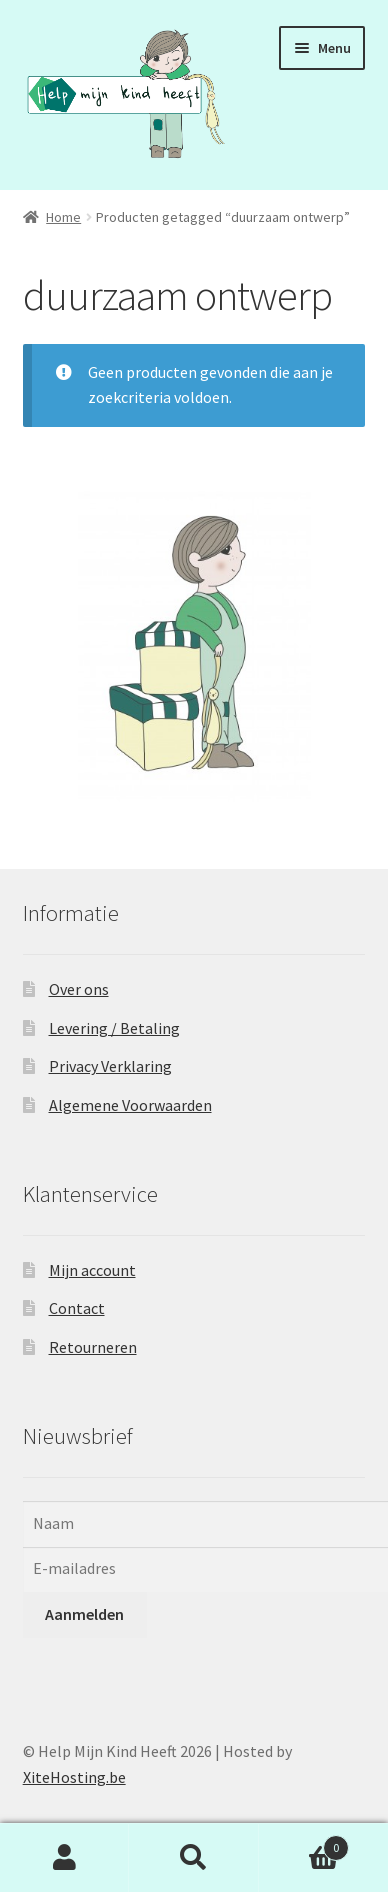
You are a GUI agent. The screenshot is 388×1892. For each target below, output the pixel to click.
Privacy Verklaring (110, 1066)
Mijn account (92, 1270)
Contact (77, 1308)
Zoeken (193, 1858)
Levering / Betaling (114, 1028)
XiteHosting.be (74, 1777)
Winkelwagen (304, 1843)
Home (63, 217)
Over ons (79, 989)
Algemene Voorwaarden (130, 1105)
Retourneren (93, 1347)
